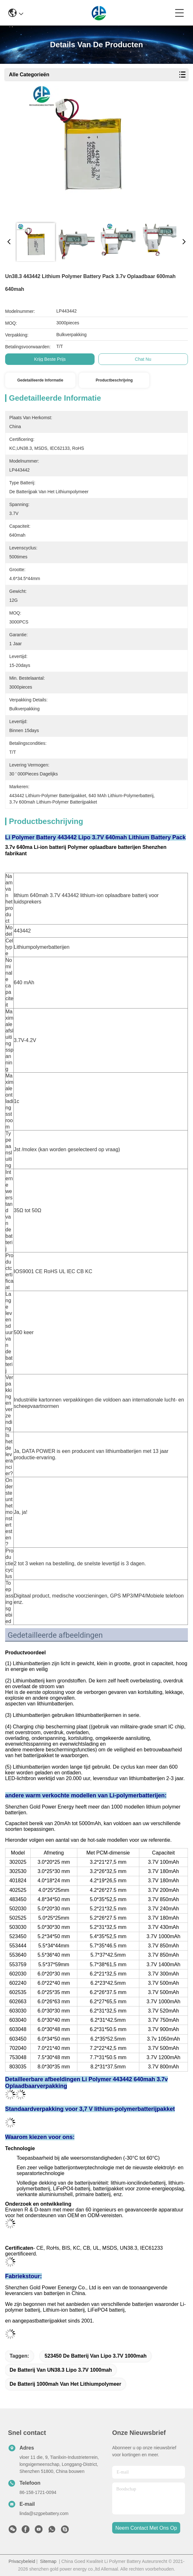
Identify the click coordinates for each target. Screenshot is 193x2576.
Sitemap (48, 2561)
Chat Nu (143, 359)
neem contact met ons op (146, 2528)
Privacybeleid (22, 2561)
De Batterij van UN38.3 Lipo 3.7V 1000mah (61, 2370)
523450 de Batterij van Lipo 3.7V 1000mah (95, 2356)
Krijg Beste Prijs (50, 359)
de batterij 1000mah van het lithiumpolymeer (65, 2384)
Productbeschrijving (114, 380)
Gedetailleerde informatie (40, 380)
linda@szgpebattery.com (43, 2513)
